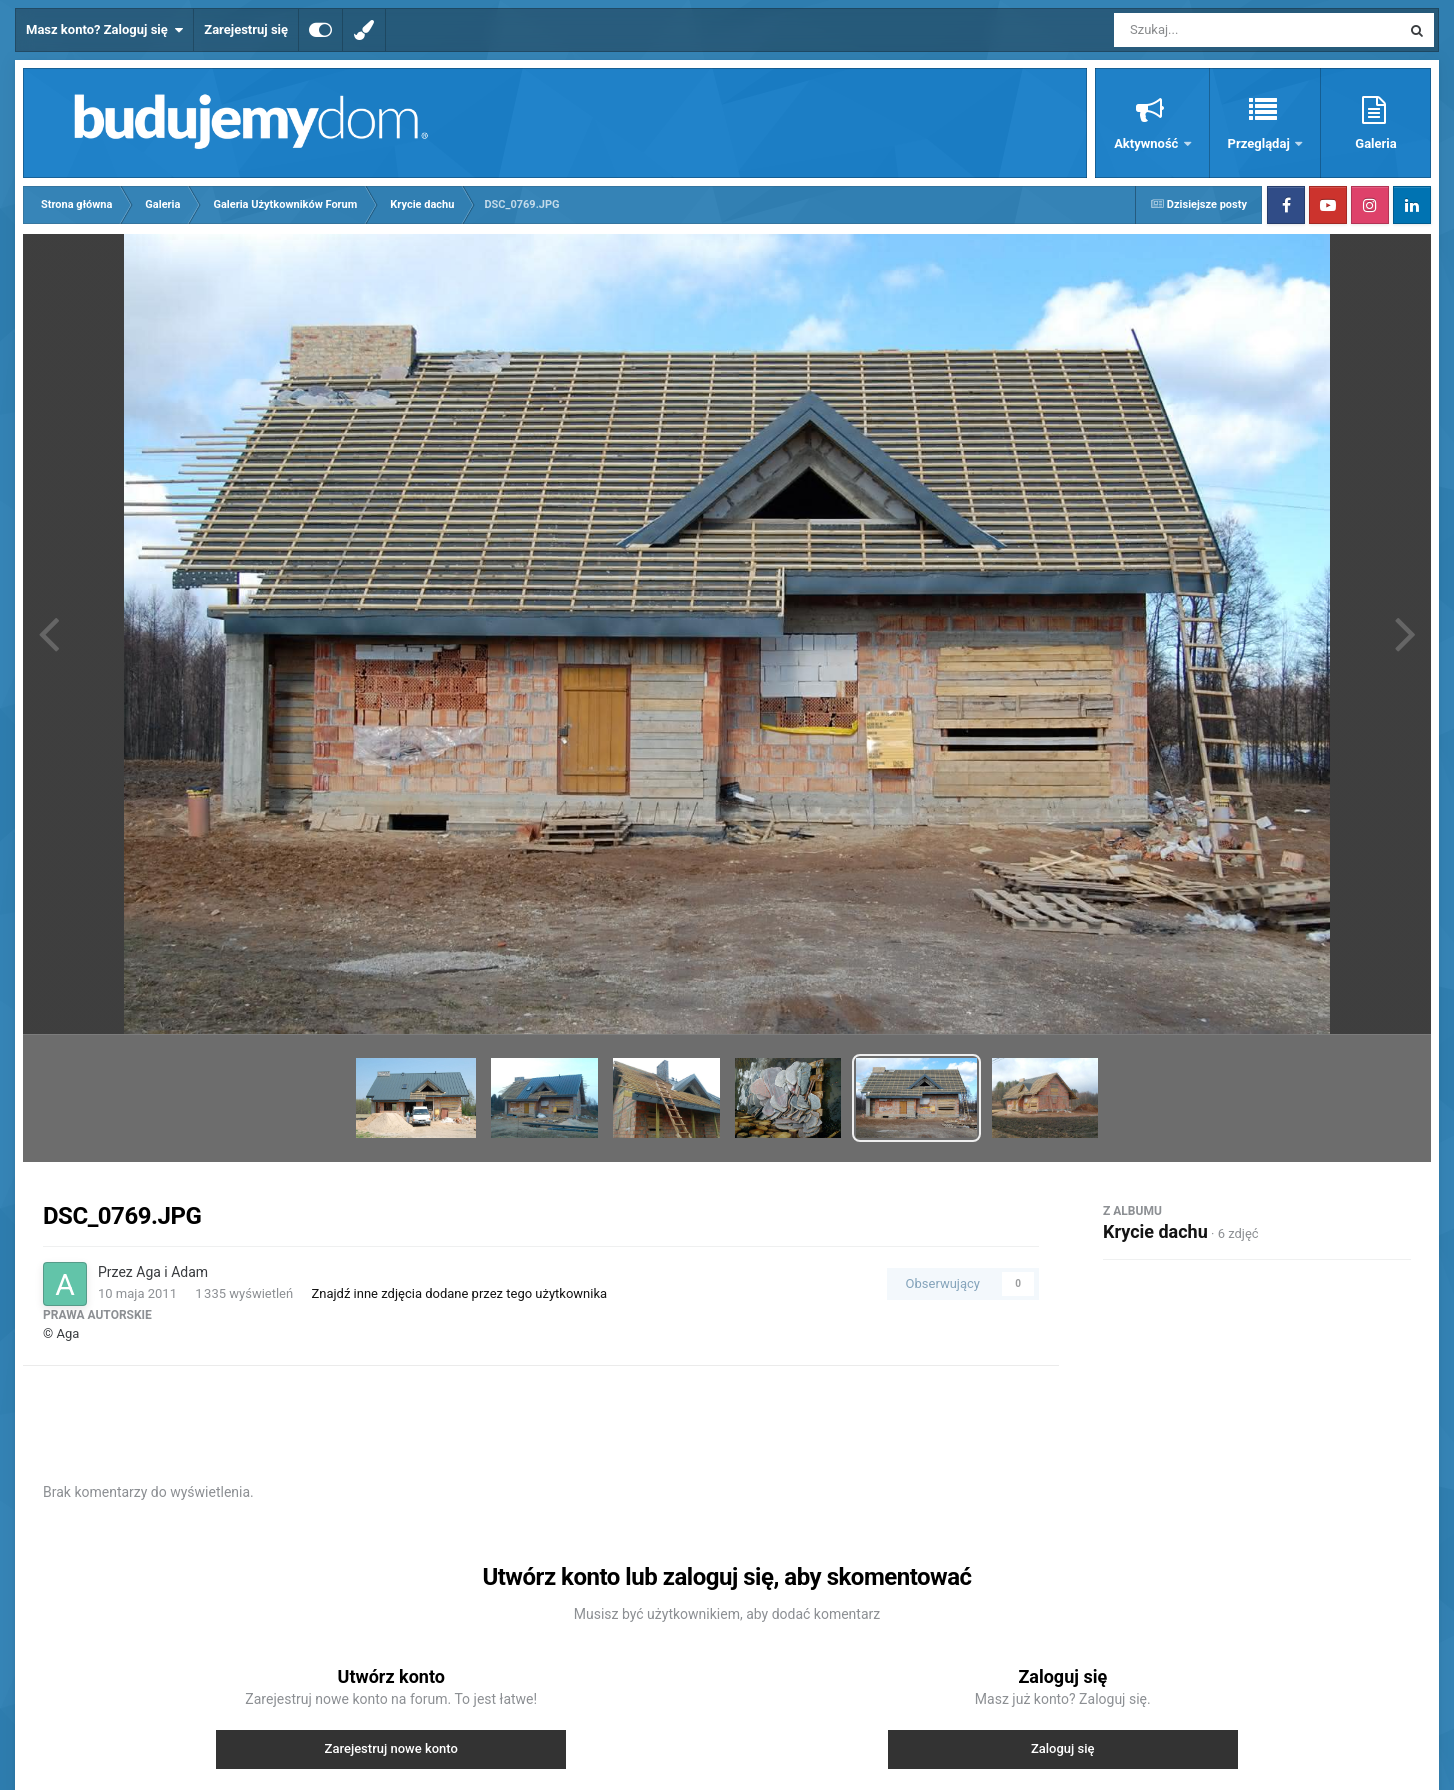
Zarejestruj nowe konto (391, 1748)
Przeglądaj (1260, 143)
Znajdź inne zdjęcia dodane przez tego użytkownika (459, 1293)
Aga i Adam (172, 1272)
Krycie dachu (1155, 1231)
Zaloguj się (1063, 1748)
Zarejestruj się (246, 29)
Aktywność (1147, 143)
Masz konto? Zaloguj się (104, 30)
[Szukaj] (1212, 30)
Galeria (1375, 143)
